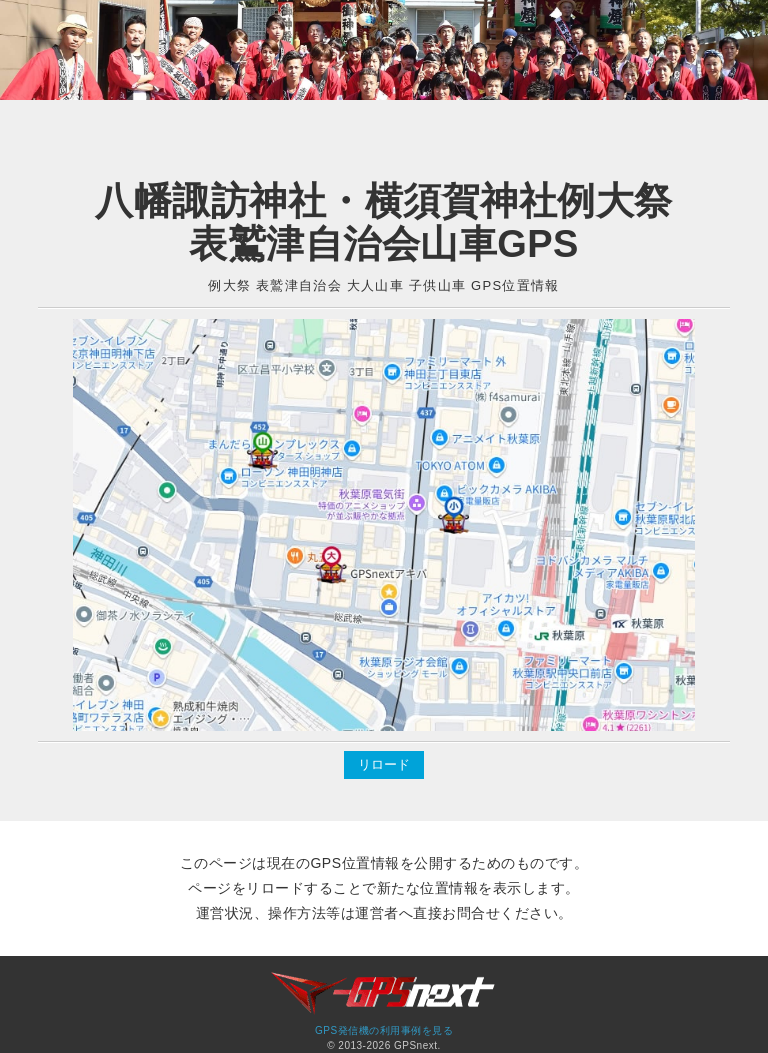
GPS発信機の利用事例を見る (384, 1030)
